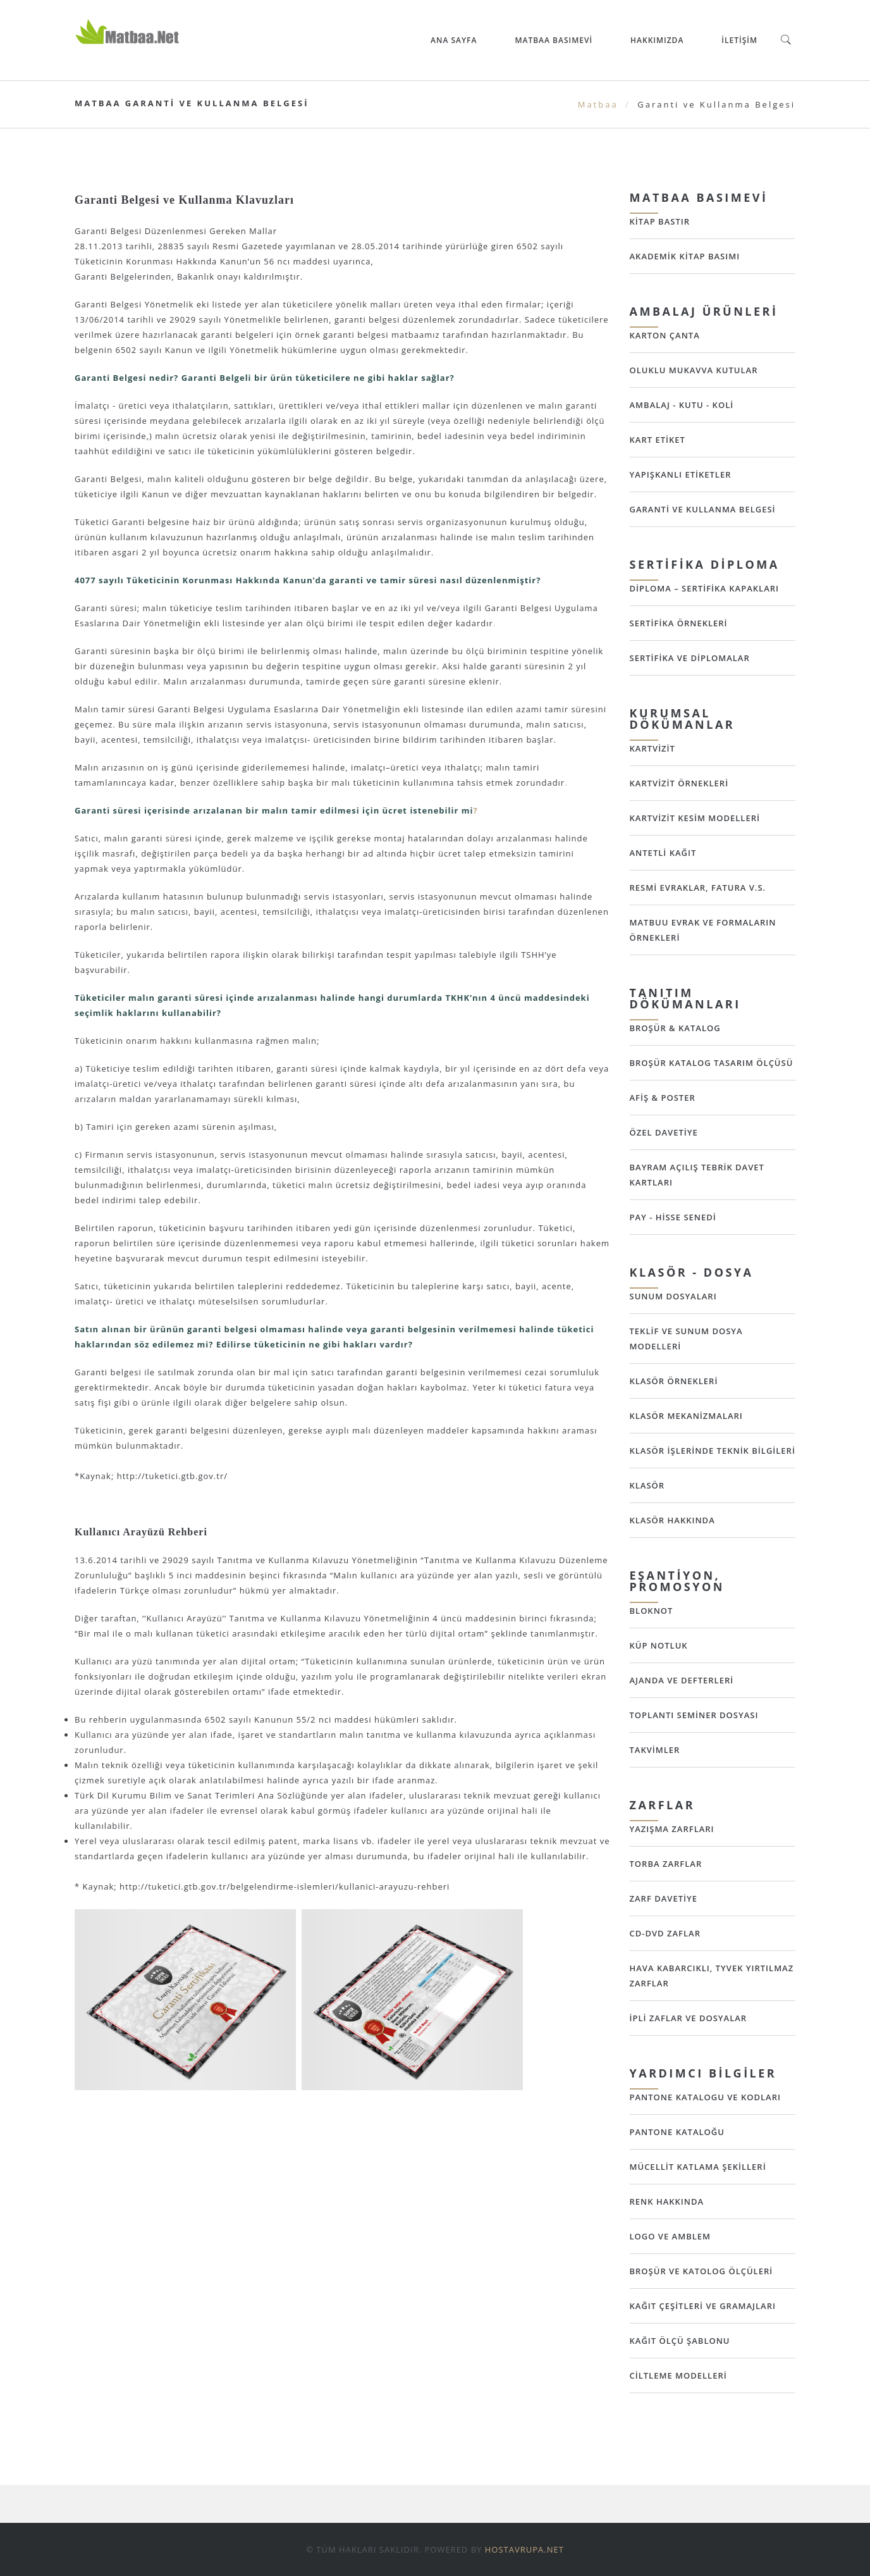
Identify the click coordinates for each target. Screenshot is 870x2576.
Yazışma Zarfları (672, 1829)
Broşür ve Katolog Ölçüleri (701, 2271)
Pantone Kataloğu (677, 2132)
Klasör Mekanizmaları (686, 1415)
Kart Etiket (657, 439)
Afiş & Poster (662, 1097)
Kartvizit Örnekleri (679, 783)
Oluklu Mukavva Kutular (694, 370)
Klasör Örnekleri (674, 1381)
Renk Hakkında (667, 2201)
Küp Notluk (659, 1645)
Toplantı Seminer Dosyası (694, 1715)
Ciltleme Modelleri (678, 2375)
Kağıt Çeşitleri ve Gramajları (703, 2306)
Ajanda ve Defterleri (682, 1680)
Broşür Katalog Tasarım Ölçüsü (711, 1062)
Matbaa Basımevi (553, 40)
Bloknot (651, 1610)
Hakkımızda (656, 40)
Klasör (647, 1485)
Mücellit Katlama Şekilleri (698, 2166)
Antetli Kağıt (663, 852)
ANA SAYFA (454, 40)
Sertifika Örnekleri (679, 623)
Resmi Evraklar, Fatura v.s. (698, 887)
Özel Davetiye (664, 1132)
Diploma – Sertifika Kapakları (705, 588)
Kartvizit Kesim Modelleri (695, 818)
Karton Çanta (665, 335)
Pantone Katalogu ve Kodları (705, 2097)
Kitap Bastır (660, 221)
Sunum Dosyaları (673, 1296)
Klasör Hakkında (672, 1520)
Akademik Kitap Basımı (685, 256)
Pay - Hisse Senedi (673, 1217)
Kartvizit (652, 748)
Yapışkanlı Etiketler (681, 474)
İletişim (739, 40)
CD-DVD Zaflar (665, 1933)
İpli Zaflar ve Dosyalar (688, 2018)
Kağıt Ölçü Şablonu (680, 2340)
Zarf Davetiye (663, 1898)
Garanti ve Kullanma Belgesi (703, 509)
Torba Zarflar (666, 1863)
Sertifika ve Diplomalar (690, 658)
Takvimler (655, 1750)
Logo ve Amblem (670, 2236)
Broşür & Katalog (675, 1028)
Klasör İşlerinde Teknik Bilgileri (712, 1450)
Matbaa (598, 104)
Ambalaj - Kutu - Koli (682, 405)
